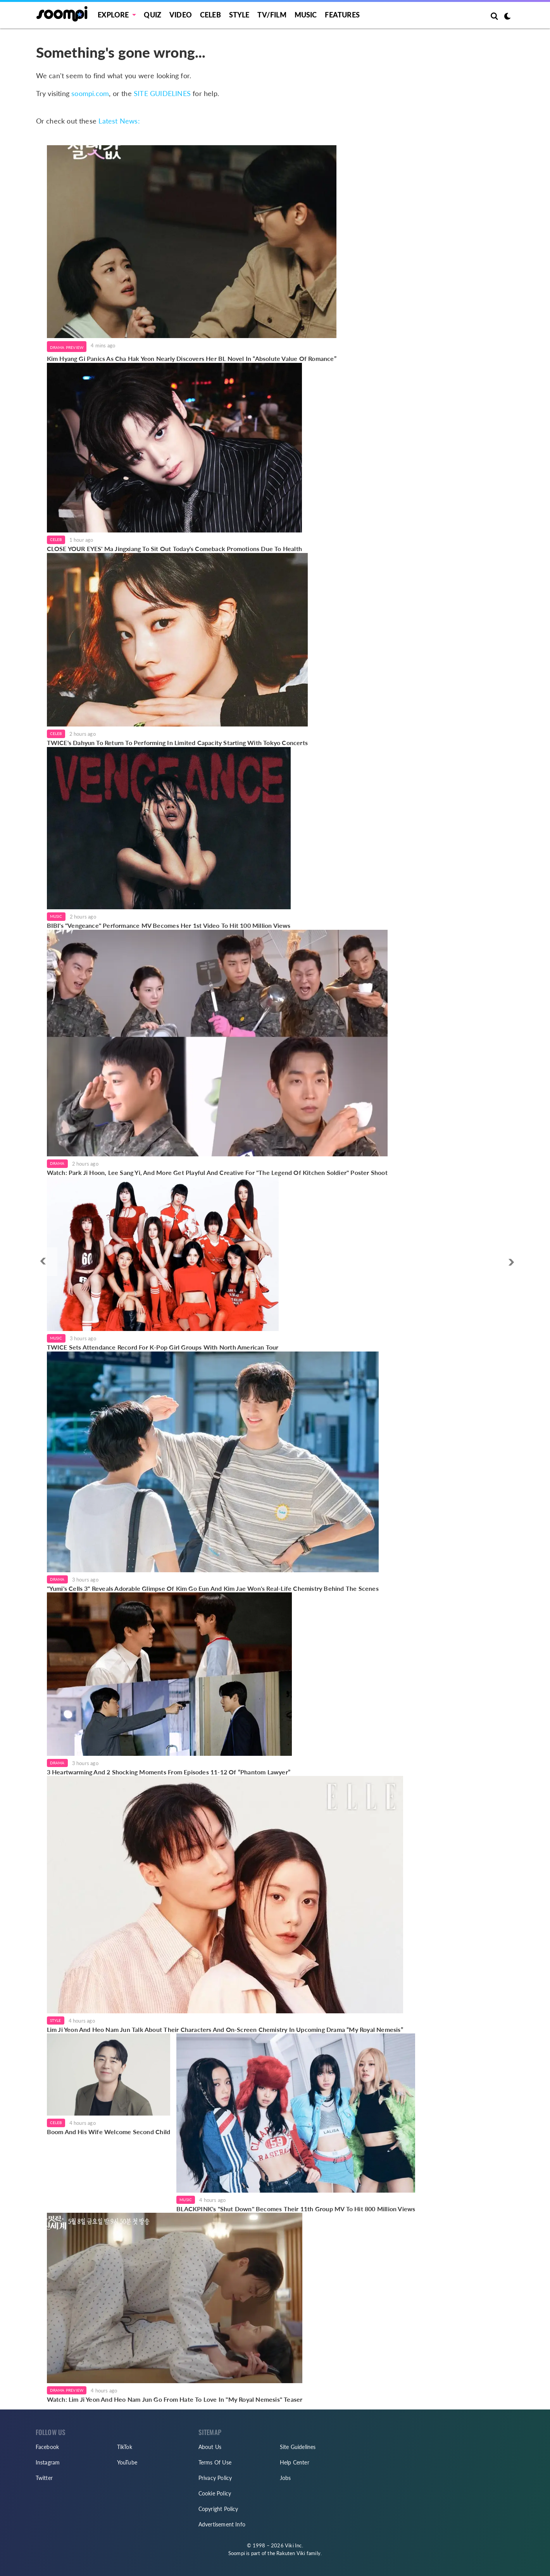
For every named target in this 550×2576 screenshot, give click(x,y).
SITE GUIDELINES (162, 93)
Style (239, 14)
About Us (210, 2447)
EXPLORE (113, 14)
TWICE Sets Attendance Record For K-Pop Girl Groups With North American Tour (163, 1347)
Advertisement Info (222, 2524)
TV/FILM (271, 14)
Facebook (47, 2447)
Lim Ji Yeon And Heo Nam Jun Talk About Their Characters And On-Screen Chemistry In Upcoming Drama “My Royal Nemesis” (225, 2029)
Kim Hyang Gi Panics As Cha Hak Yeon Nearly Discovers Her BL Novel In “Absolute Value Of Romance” (191, 358)
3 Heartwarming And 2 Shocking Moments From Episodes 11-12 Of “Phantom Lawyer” (169, 1772)
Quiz (152, 14)
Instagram (48, 2462)
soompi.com (90, 93)
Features (342, 14)
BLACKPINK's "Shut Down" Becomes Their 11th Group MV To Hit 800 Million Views (295, 2208)
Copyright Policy (218, 2509)
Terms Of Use (214, 2462)
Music (306, 14)
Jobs (285, 2478)
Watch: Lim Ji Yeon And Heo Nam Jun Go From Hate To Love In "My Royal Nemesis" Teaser (175, 2399)
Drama (57, 1163)
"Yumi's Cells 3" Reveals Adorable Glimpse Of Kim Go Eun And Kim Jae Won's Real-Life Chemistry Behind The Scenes (213, 1588)
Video (180, 14)
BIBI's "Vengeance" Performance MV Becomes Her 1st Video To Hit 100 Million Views (169, 925)
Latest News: (119, 121)
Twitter (44, 2478)
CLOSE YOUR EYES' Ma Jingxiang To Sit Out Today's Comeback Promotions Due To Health (174, 548)
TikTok (124, 2447)
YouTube (127, 2462)
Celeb (210, 14)
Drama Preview (67, 347)
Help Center (294, 2462)
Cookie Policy (214, 2493)
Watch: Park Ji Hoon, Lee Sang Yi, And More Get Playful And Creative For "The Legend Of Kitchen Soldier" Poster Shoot (217, 1172)
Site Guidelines (298, 2447)
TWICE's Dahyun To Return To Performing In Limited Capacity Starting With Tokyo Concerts (177, 742)
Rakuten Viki (290, 2553)
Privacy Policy (215, 2478)
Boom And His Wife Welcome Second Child (109, 2131)
